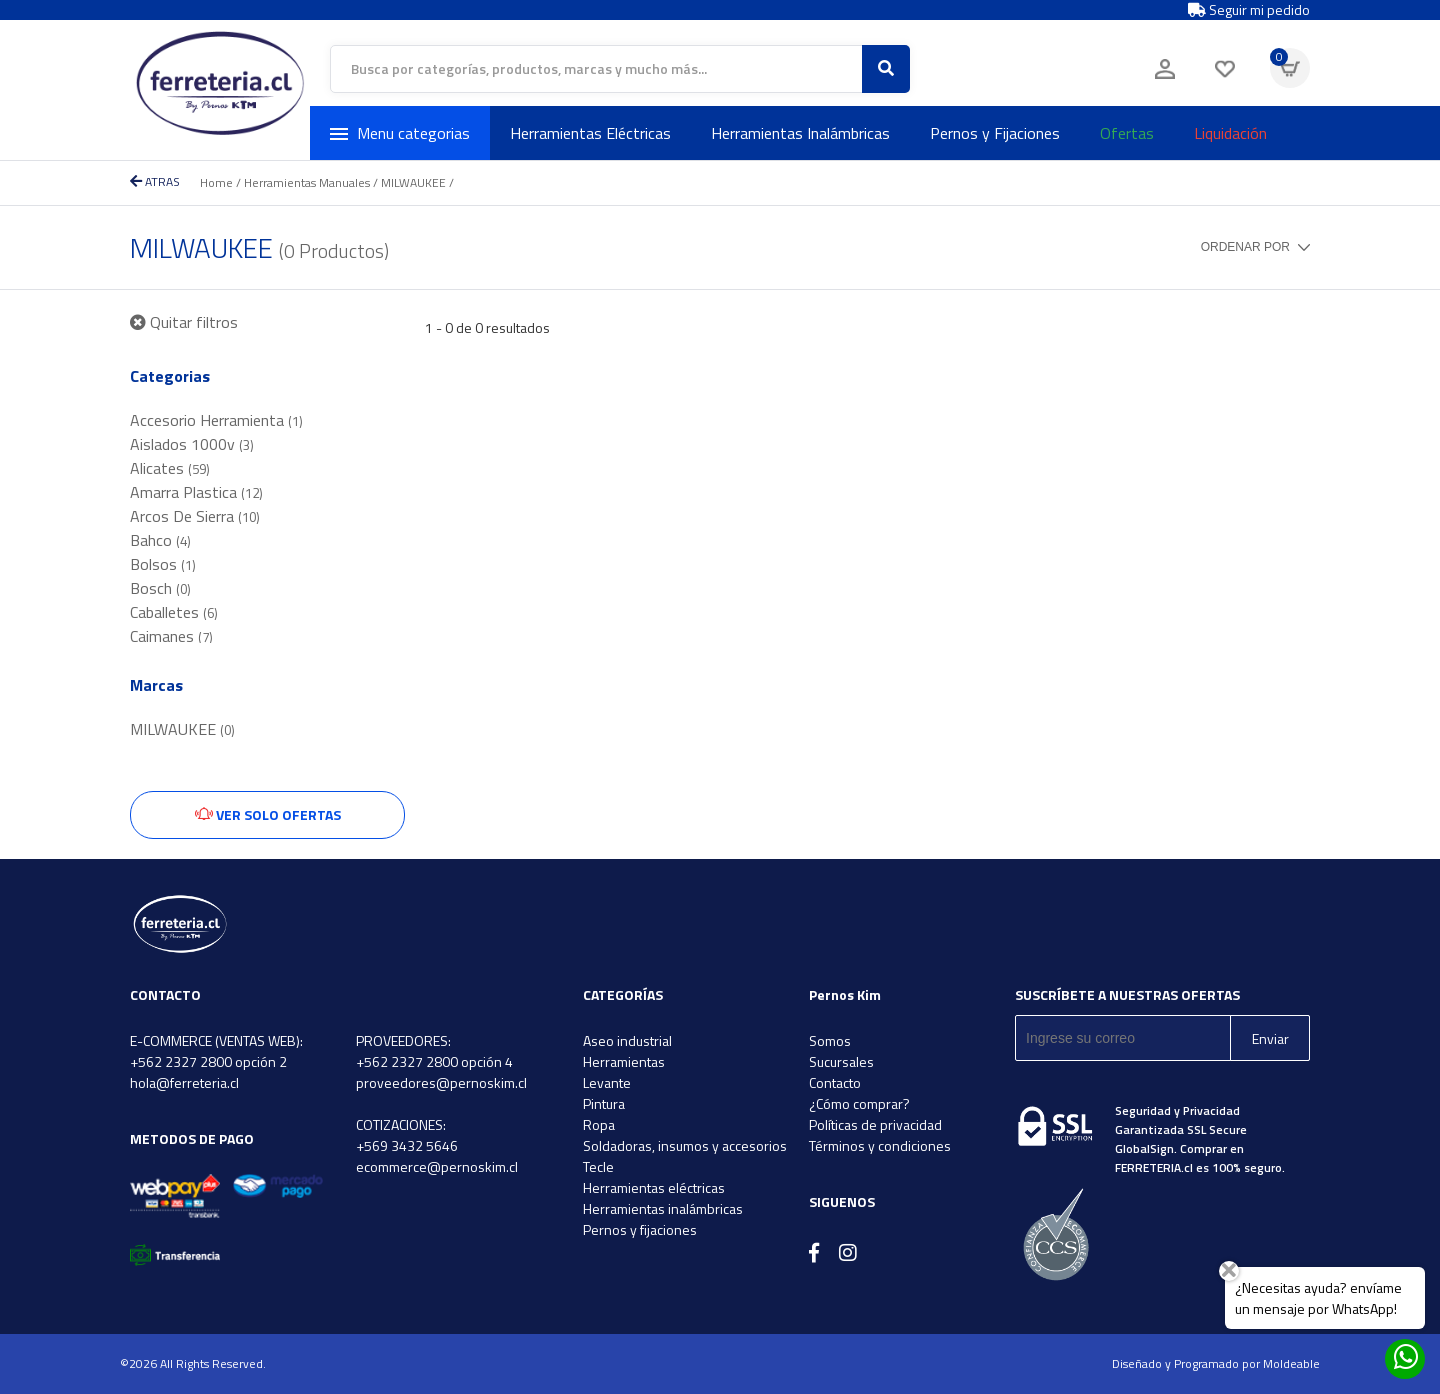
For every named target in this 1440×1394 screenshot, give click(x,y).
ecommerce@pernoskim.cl (437, 1166)
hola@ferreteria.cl (184, 1082)
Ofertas (1127, 133)
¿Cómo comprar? (859, 1103)
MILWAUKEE (413, 182)
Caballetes (174, 612)
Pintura (604, 1103)
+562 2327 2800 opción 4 (434, 1061)
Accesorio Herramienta (216, 420)
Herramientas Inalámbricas (800, 133)
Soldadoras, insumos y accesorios (685, 1145)
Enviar (1270, 1038)
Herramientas (624, 1061)
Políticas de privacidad (875, 1124)
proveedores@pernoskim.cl (441, 1082)
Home (216, 182)
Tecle (598, 1166)
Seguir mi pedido (1249, 10)
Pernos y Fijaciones (995, 133)
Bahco (160, 540)
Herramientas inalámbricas (663, 1208)
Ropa (599, 1124)
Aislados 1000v (192, 444)
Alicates (170, 468)
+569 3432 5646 (407, 1145)
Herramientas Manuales (307, 182)
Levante (607, 1082)
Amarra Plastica (196, 492)
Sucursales (841, 1061)
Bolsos (163, 564)
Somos (830, 1040)
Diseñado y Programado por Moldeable (1216, 1363)
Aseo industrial (627, 1040)
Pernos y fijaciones (640, 1229)
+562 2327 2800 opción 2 (208, 1061)
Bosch (160, 588)
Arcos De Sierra (195, 516)
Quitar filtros (184, 322)
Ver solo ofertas (268, 814)
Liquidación (1230, 133)
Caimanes (171, 636)
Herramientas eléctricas (654, 1187)
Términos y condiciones (880, 1145)
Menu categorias (400, 133)
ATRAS (155, 181)
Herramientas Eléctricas (590, 133)
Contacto (835, 1082)
